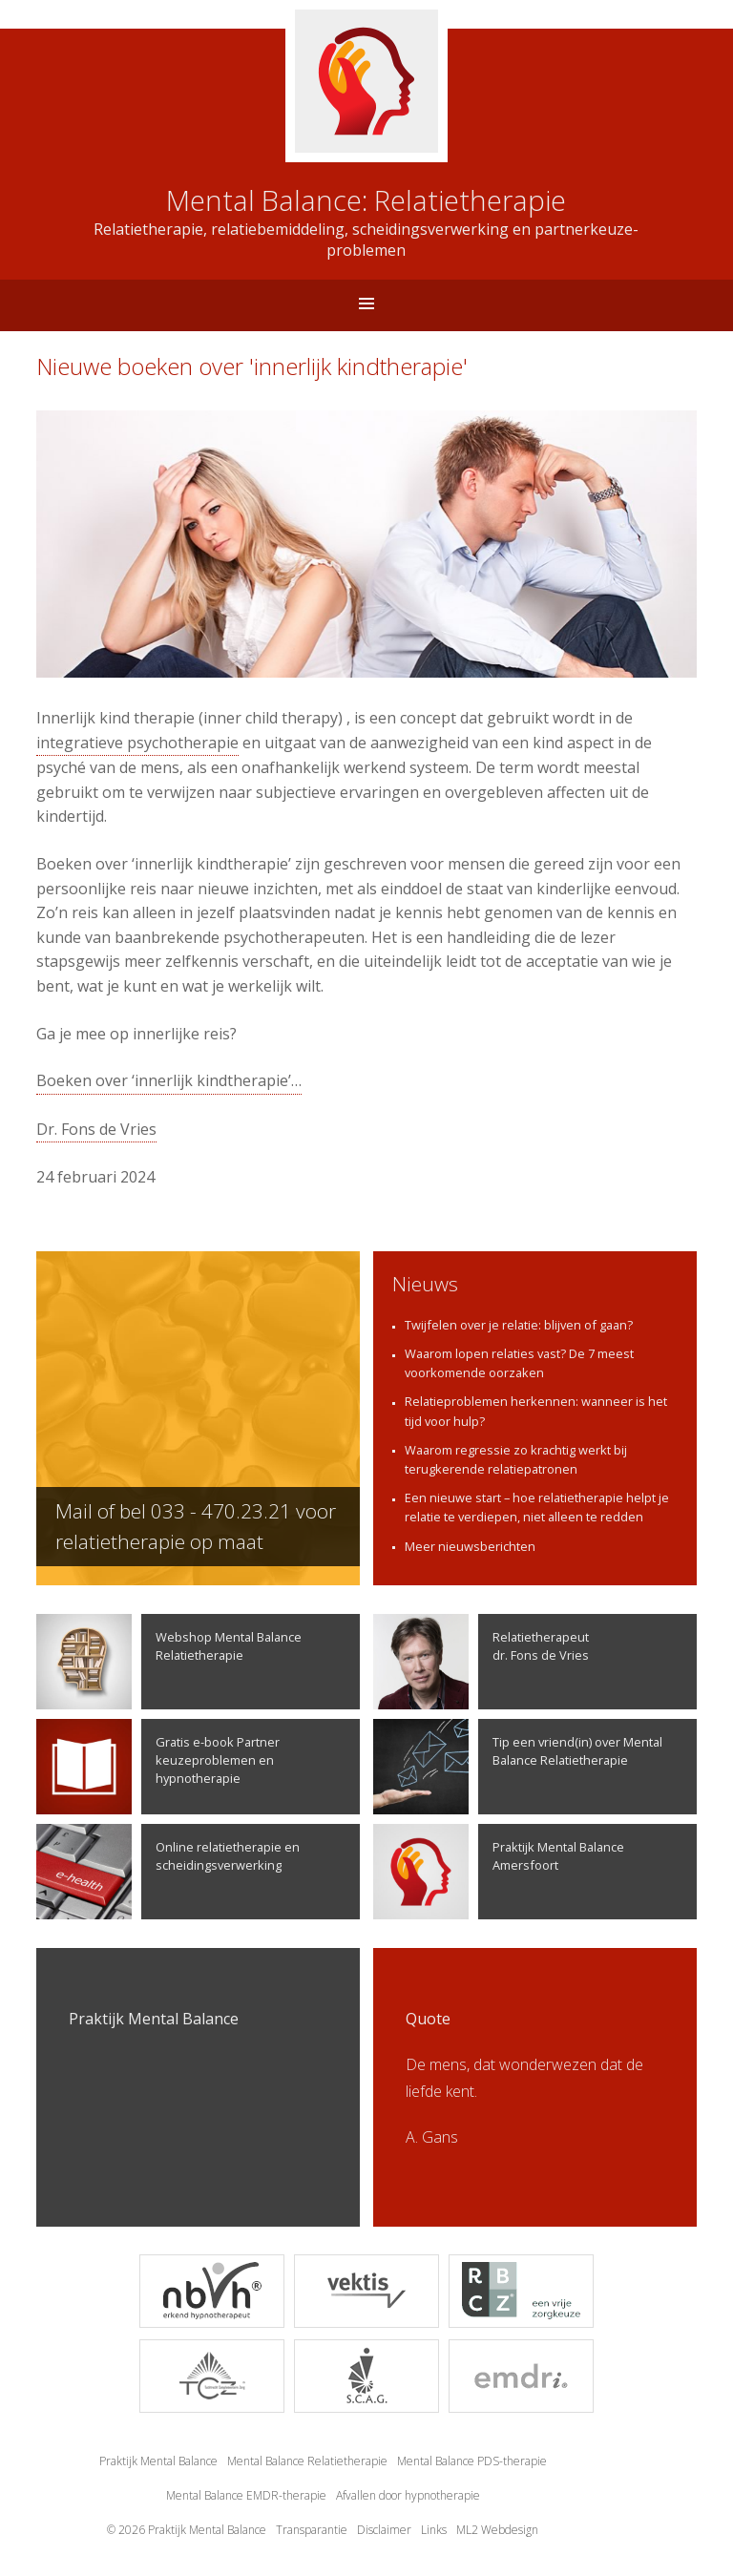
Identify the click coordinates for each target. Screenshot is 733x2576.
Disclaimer (384, 2530)
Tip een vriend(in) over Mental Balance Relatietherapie (517, 1766)
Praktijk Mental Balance (158, 2461)
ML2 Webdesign (497, 2530)
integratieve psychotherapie (137, 742)
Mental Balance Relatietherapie (307, 2461)
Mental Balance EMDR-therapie (246, 2495)
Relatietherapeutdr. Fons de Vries (481, 1661)
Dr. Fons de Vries (96, 1129)
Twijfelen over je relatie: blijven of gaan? (519, 1324)
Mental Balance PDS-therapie (472, 2461)
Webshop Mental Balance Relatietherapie (169, 1661)
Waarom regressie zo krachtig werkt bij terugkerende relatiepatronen (516, 1459)
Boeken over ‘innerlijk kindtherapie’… (169, 1080)
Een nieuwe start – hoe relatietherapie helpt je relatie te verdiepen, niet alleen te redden (537, 1507)
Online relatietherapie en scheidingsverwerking (168, 1871)
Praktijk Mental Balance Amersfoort (498, 1871)
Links (434, 2530)
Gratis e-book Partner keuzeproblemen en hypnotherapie (158, 1766)
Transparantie (311, 2530)
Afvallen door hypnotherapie (408, 2495)
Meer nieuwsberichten (470, 1546)
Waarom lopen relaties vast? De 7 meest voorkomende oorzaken (519, 1363)
